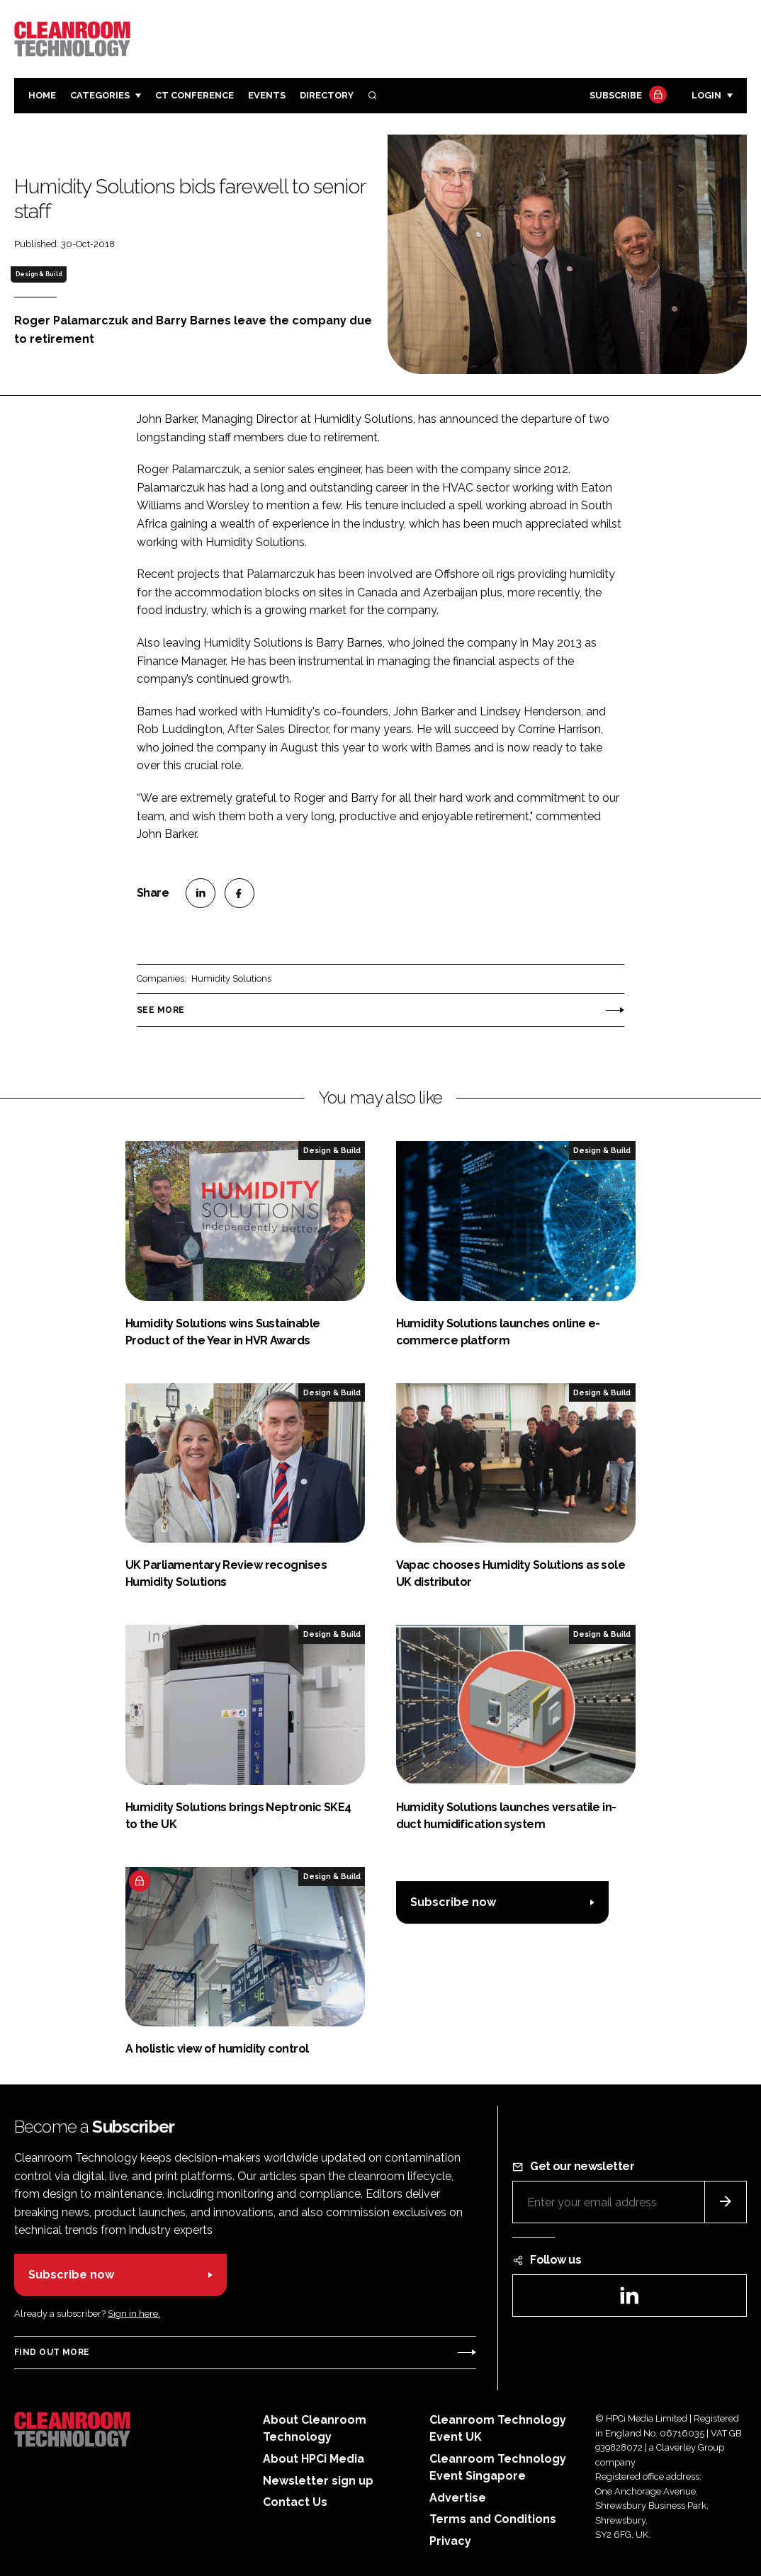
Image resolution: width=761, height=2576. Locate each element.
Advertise (457, 2497)
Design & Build (39, 274)
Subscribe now (453, 1902)
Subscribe (626, 96)
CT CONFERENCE (194, 95)
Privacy (450, 2541)
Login (706, 95)
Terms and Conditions (492, 2519)
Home (42, 95)
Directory (327, 95)
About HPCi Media (313, 2459)
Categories (100, 95)
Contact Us (295, 2502)
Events (267, 95)
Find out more (51, 2352)
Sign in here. (134, 2313)
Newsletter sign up (318, 2480)
